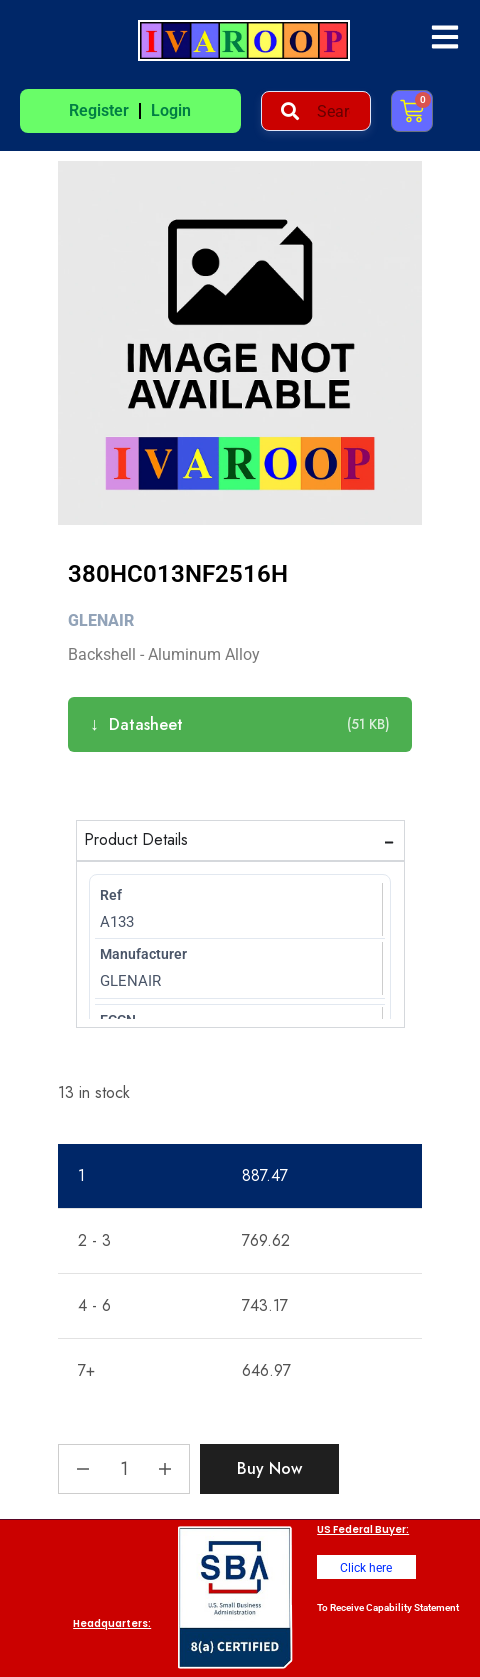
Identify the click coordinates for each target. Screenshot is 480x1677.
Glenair (101, 620)
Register (99, 110)
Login (171, 110)
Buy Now (269, 1468)
